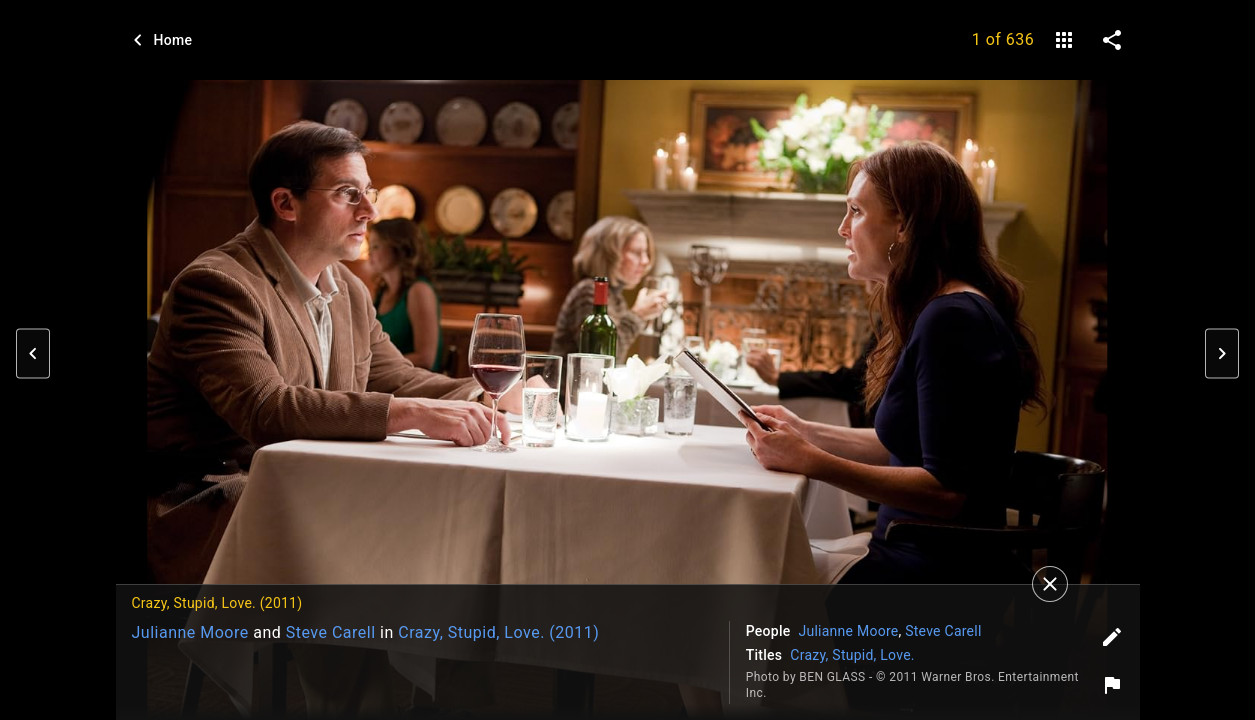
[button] (33, 354)
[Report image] (1112, 685)
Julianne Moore (190, 632)
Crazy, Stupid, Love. (852, 655)
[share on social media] (1112, 40)
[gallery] (1064, 40)
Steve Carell (331, 632)
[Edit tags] (1112, 637)
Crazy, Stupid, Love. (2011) (498, 632)
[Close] (1050, 584)
